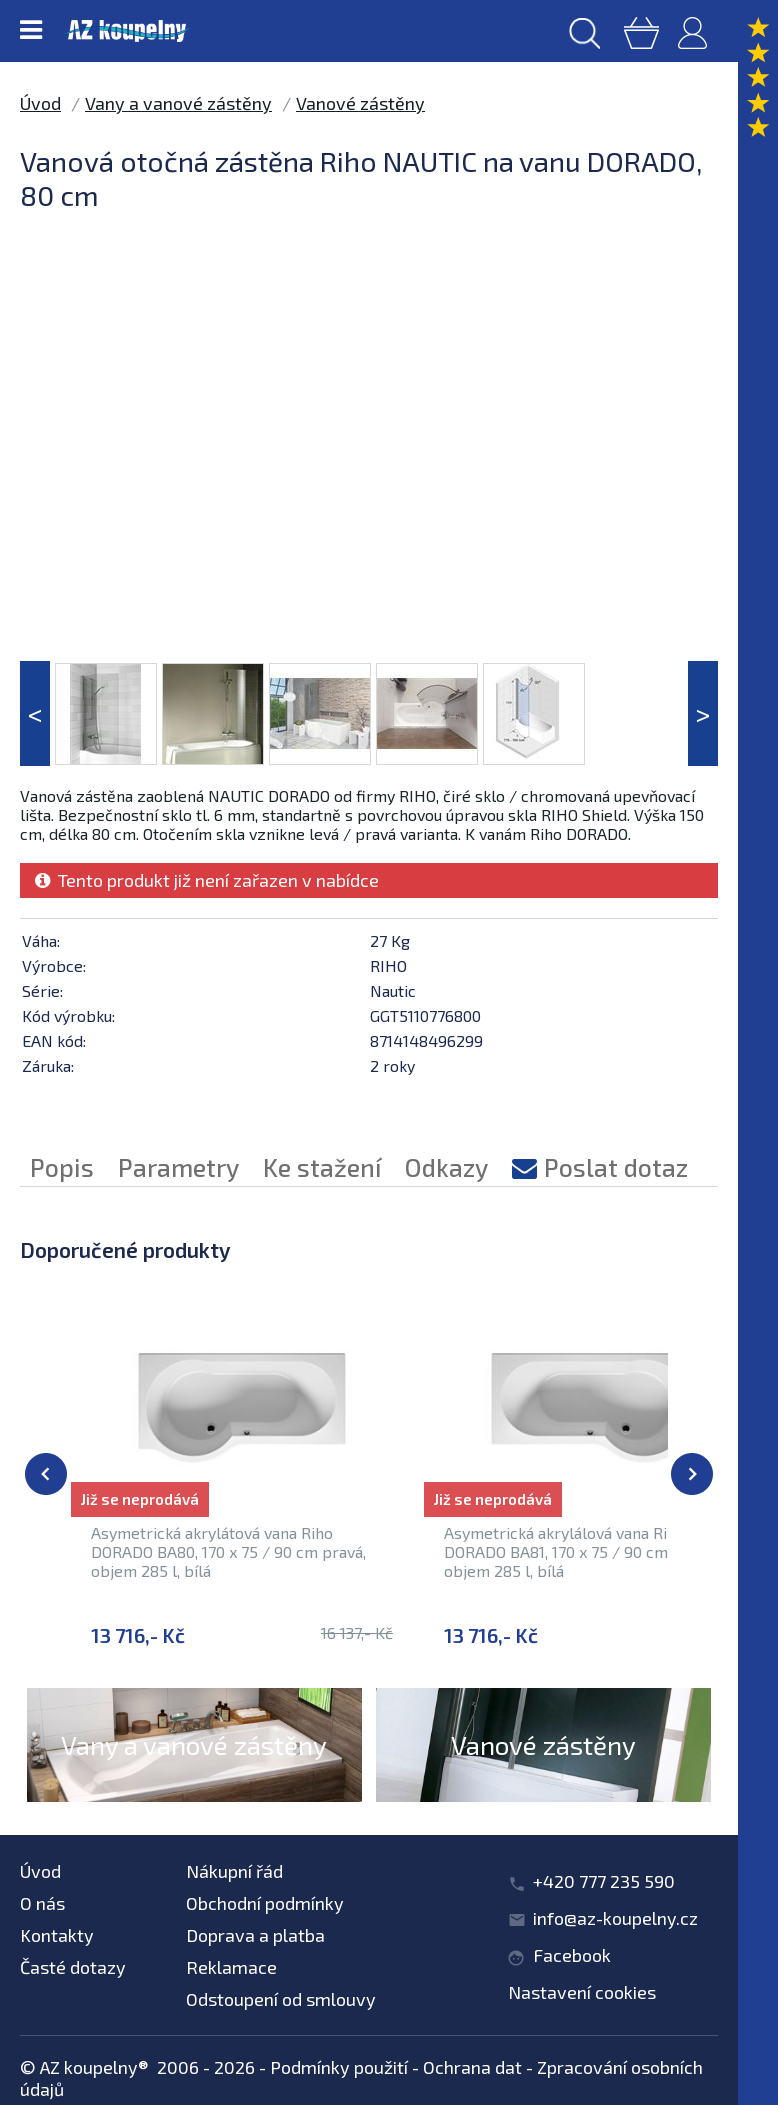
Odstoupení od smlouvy (281, 1999)
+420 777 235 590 (604, 1881)
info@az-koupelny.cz (615, 1918)
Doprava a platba (255, 1935)
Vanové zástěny (360, 103)
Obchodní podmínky (265, 1903)
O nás (42, 1903)
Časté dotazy (73, 1967)
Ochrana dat (472, 2067)
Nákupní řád (234, 1871)
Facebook (572, 1955)
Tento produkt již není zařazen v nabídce (207, 880)
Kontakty (57, 1935)
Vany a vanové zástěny (178, 103)
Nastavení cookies (582, 1992)
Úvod (40, 103)
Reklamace (231, 1967)
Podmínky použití (339, 2067)
